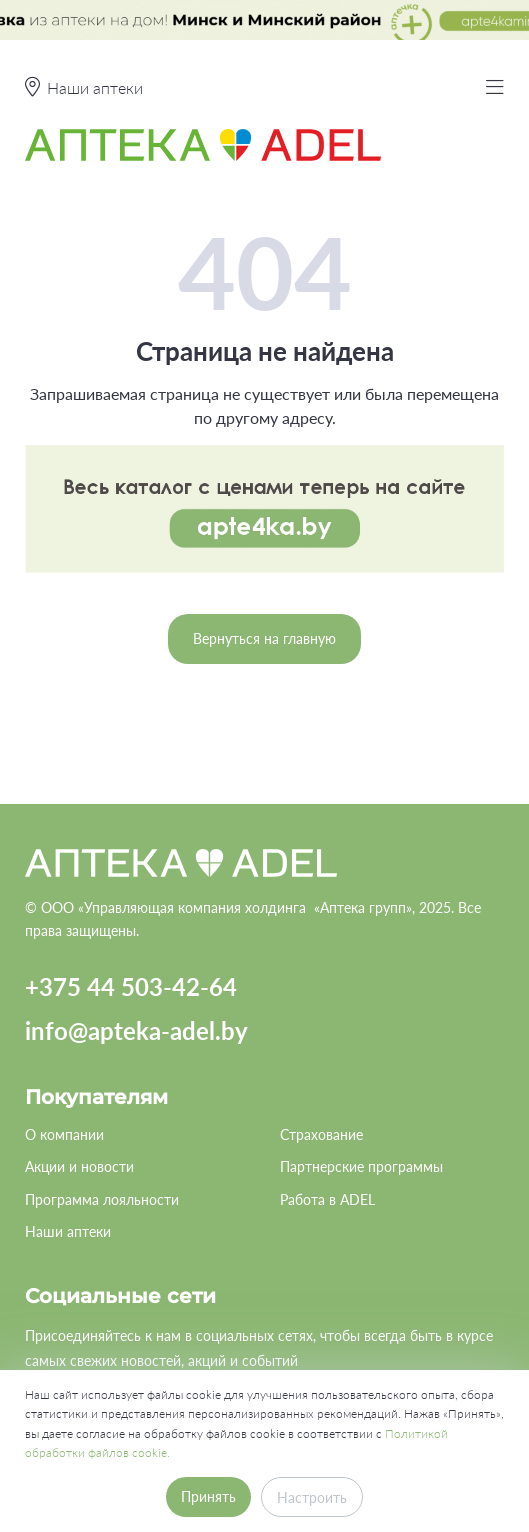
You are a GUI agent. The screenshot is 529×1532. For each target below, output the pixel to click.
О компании (64, 1134)
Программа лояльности (102, 1199)
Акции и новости (79, 1166)
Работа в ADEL (327, 1199)
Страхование (321, 1134)
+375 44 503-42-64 (131, 986)
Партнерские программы (361, 1166)
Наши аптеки (68, 1231)
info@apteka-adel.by (136, 1030)
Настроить (312, 1497)
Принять (208, 1496)
